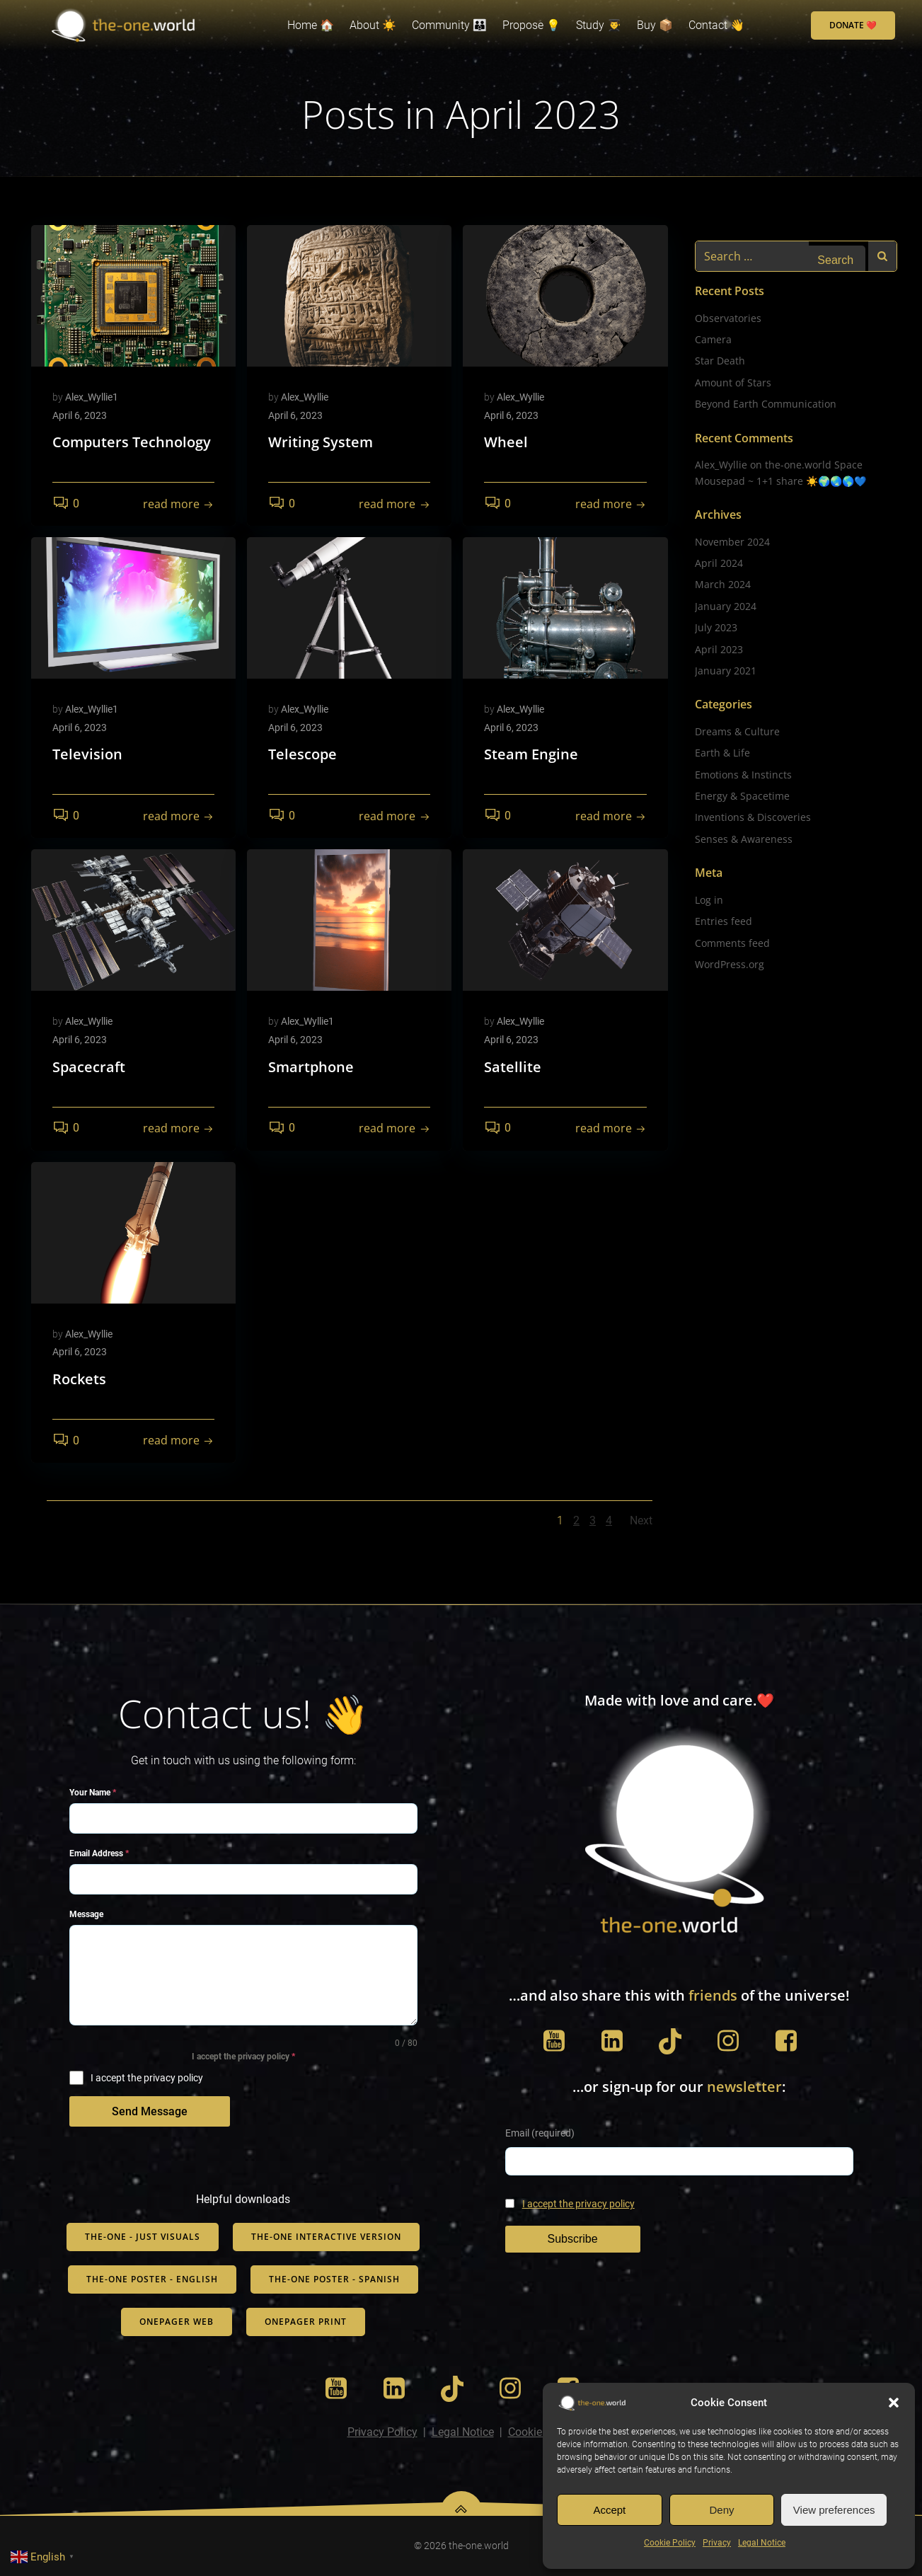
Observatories (728, 318)
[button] (894, 2403)
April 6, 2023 (79, 415)
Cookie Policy (670, 2543)
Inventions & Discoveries (753, 817)
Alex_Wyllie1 (91, 397)
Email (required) (540, 2133)
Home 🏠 (310, 25)
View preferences (834, 2510)
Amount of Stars (733, 382)
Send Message (150, 2111)
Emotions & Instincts (743, 774)
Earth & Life (722, 752)
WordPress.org (729, 964)
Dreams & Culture (737, 731)
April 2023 (719, 649)
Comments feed (732, 943)
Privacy (717, 2543)
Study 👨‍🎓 (598, 25)
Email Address (99, 1853)
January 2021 (725, 670)
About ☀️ (373, 25)
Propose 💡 (531, 25)
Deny (721, 2510)
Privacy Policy (382, 2432)
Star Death (720, 360)
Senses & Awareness (744, 839)
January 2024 (725, 606)
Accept (609, 2510)
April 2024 (719, 563)
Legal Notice (761, 2543)
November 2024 (732, 541)
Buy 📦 (655, 25)
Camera (713, 339)
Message (86, 1914)
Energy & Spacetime (742, 796)
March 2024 (723, 584)
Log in (709, 900)
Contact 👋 (716, 25)
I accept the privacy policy (578, 2204)
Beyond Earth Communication (765, 403)
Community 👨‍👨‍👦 (449, 25)
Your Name (92, 1793)
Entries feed (723, 921)
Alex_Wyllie (304, 397)
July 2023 (716, 627)
